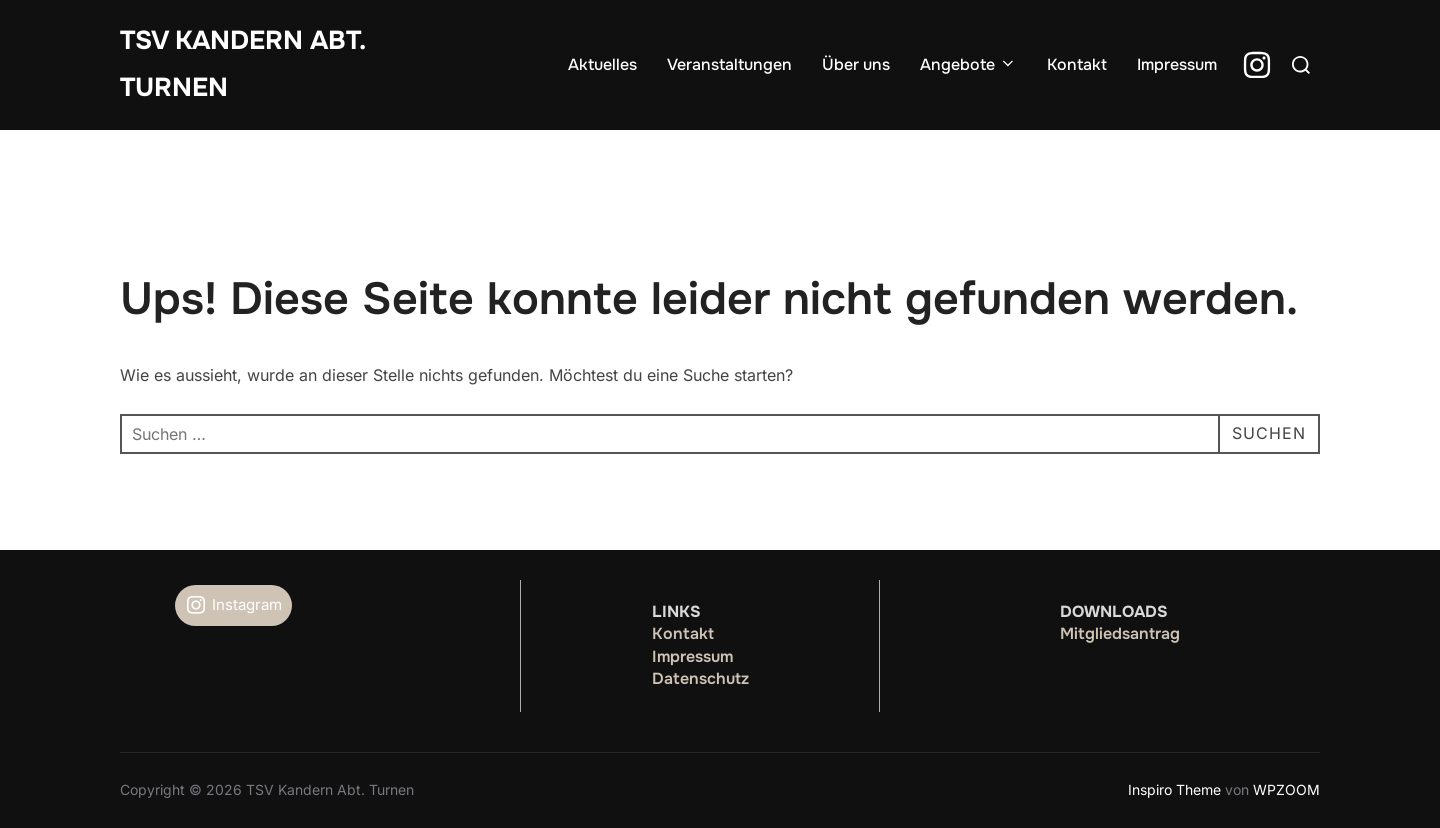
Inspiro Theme (1174, 789)
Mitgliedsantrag (1120, 633)
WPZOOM (1286, 789)
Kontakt (1077, 64)
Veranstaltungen (729, 64)
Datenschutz (700, 678)
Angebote (968, 64)
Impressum (1177, 64)
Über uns (856, 64)
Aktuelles (602, 64)
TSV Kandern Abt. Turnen (242, 64)
